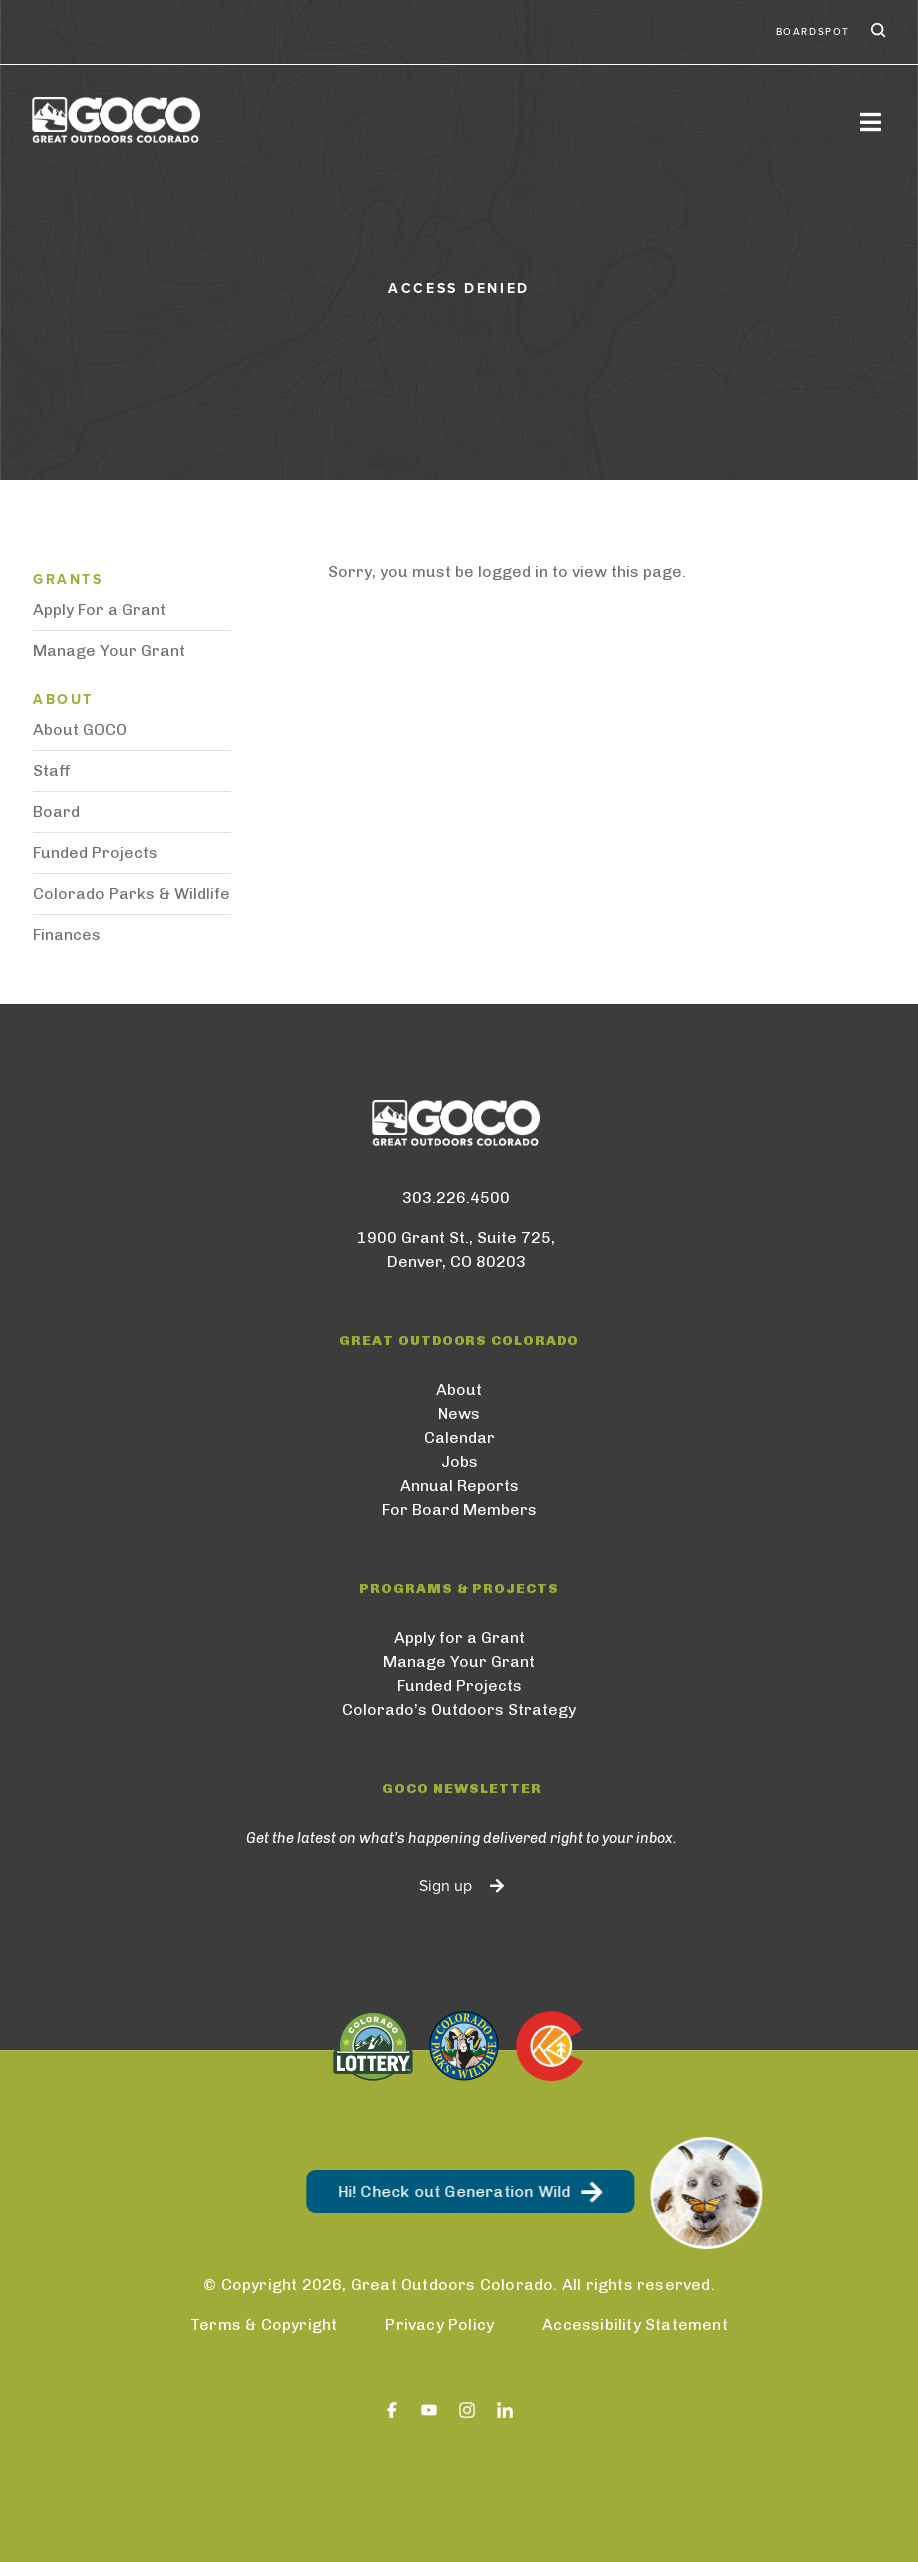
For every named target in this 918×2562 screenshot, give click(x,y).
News (459, 1413)
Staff (52, 770)
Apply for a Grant (459, 1637)
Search (876, 32)
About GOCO (80, 729)
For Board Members (459, 1509)
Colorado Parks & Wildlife (131, 893)
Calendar (459, 1437)
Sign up (445, 1886)
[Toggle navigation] (870, 121)
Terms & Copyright (263, 2324)
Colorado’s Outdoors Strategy (459, 1709)
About (459, 1389)
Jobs (459, 1461)
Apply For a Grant (99, 609)
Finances (67, 934)
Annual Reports (459, 1485)
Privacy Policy (439, 2324)
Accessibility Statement (635, 2324)
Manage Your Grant (109, 650)
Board (56, 811)
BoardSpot (813, 32)
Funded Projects (95, 852)
